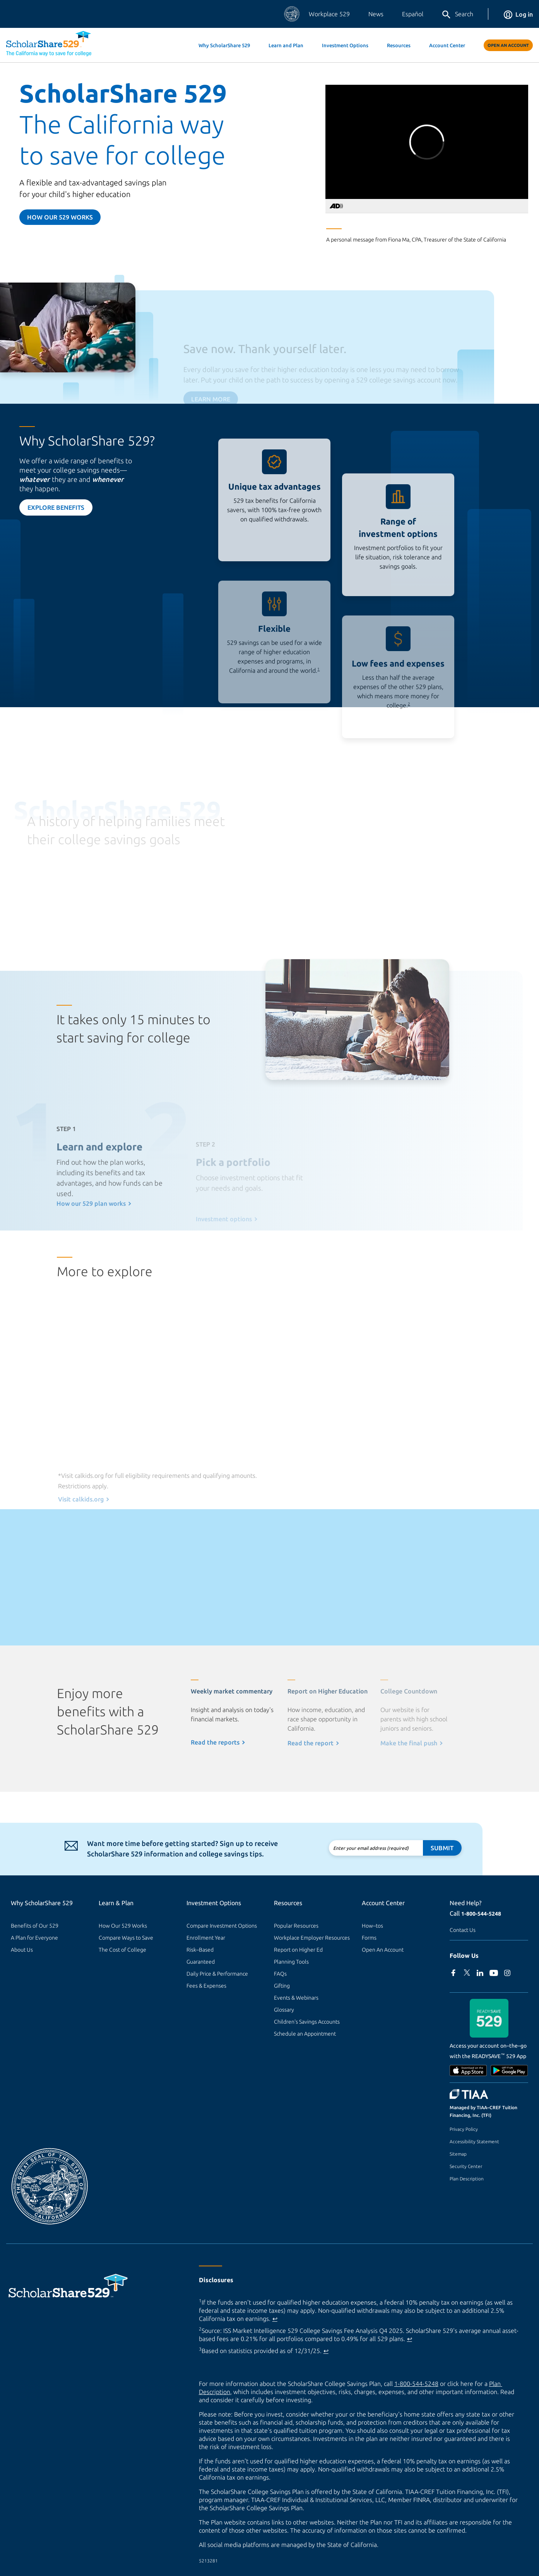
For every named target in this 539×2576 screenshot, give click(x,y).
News (375, 13)
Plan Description (467, 2178)
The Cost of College (122, 1950)
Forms (369, 1938)
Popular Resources (296, 1926)
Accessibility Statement (474, 2141)
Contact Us (463, 1930)
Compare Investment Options (222, 1926)
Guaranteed (201, 1962)
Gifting (282, 1986)
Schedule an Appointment (305, 2034)
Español (412, 13)
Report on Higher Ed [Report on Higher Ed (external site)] (298, 1950)
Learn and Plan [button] (286, 45)
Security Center (466, 2166)
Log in (518, 14)
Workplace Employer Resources (312, 1938)
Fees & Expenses (206, 1986)
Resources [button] (399, 45)
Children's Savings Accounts (307, 2022)
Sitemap (458, 2153)
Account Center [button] (447, 45)
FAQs (280, 1974)
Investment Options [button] (345, 45)
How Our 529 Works (123, 1926)
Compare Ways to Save (126, 1938)
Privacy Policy (464, 2129)
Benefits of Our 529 (34, 1926)
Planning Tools (291, 1962)
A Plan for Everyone (34, 1938)
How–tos (372, 1926)
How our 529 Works (60, 217)
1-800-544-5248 (481, 1914)
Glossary (284, 2010)
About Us (22, 1950)
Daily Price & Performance (217, 1974)
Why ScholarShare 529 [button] (224, 45)
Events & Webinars (296, 1998)
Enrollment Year (206, 1938)
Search (457, 14)
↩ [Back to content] (274, 2318)
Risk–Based (200, 1950)
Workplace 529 (329, 13)
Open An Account (508, 45)
